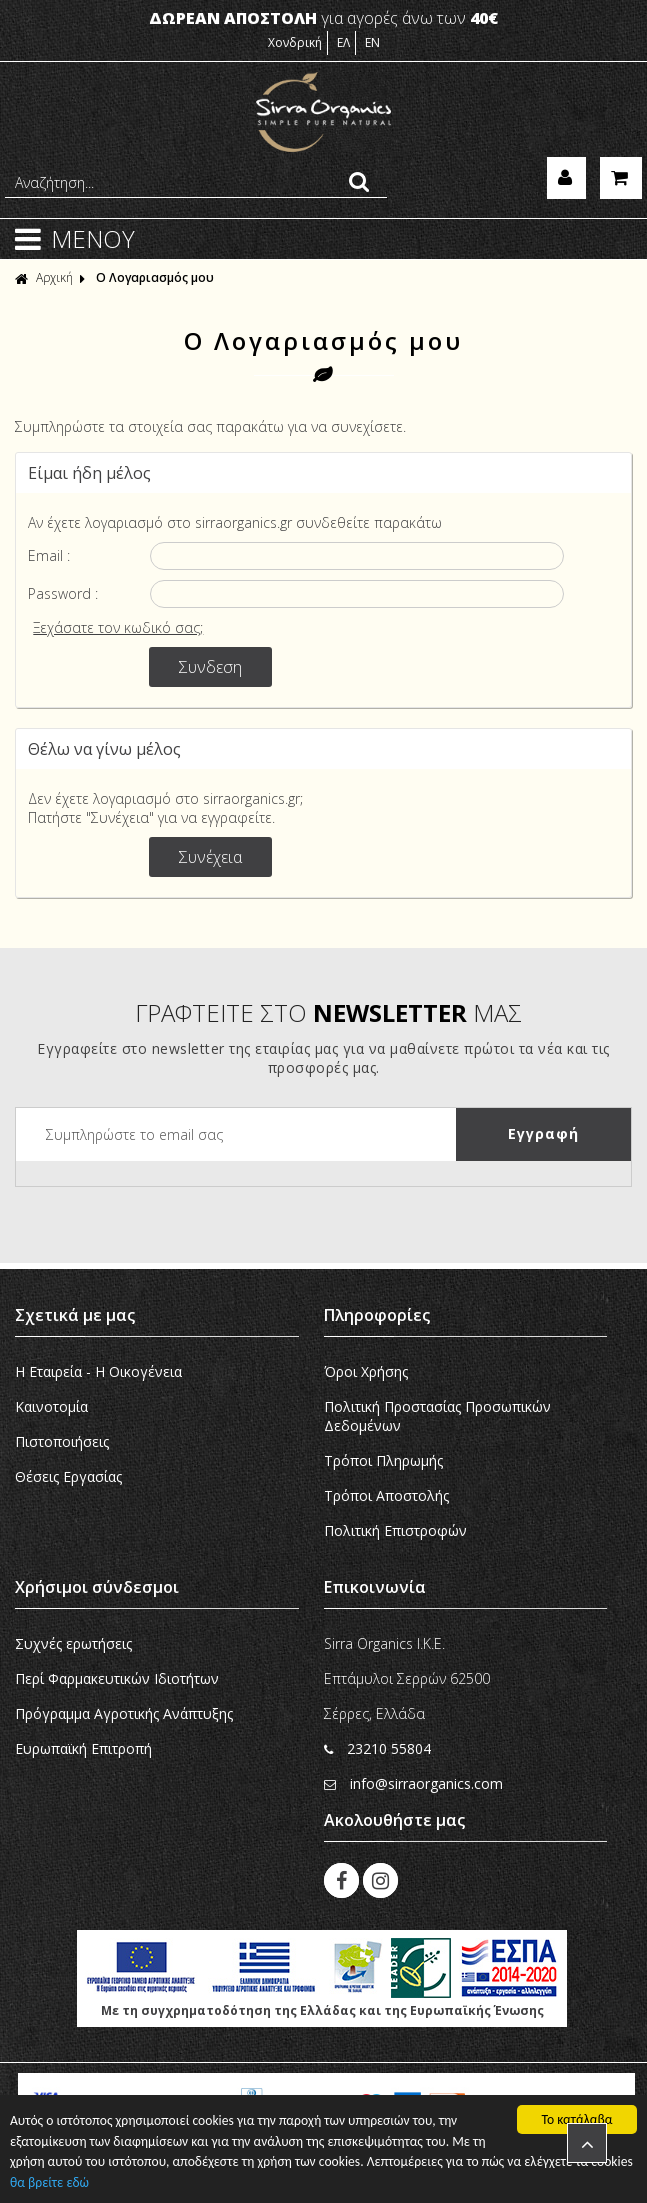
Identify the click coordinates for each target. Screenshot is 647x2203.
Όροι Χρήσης (366, 1371)
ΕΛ (343, 42)
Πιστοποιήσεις (62, 1441)
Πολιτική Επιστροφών (395, 1530)
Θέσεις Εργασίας (68, 1476)
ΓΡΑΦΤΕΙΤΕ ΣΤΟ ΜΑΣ (328, 1012)
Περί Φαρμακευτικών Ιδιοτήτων (117, 1678)
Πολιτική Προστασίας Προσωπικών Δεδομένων (437, 1416)
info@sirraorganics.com (413, 1783)
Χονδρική (295, 42)
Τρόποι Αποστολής (386, 1495)
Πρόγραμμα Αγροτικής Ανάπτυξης (124, 1713)
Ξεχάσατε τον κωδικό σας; (118, 627)
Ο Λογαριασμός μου (155, 277)
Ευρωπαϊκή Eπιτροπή (83, 1748)
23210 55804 (377, 1748)
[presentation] (168, 1200)
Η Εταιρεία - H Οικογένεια (98, 1371)
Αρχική (44, 277)
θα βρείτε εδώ (49, 2182)
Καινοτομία (51, 1406)
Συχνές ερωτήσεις (73, 1643)
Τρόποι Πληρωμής (383, 1460)
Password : (63, 593)
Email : (49, 555)
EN (372, 42)
